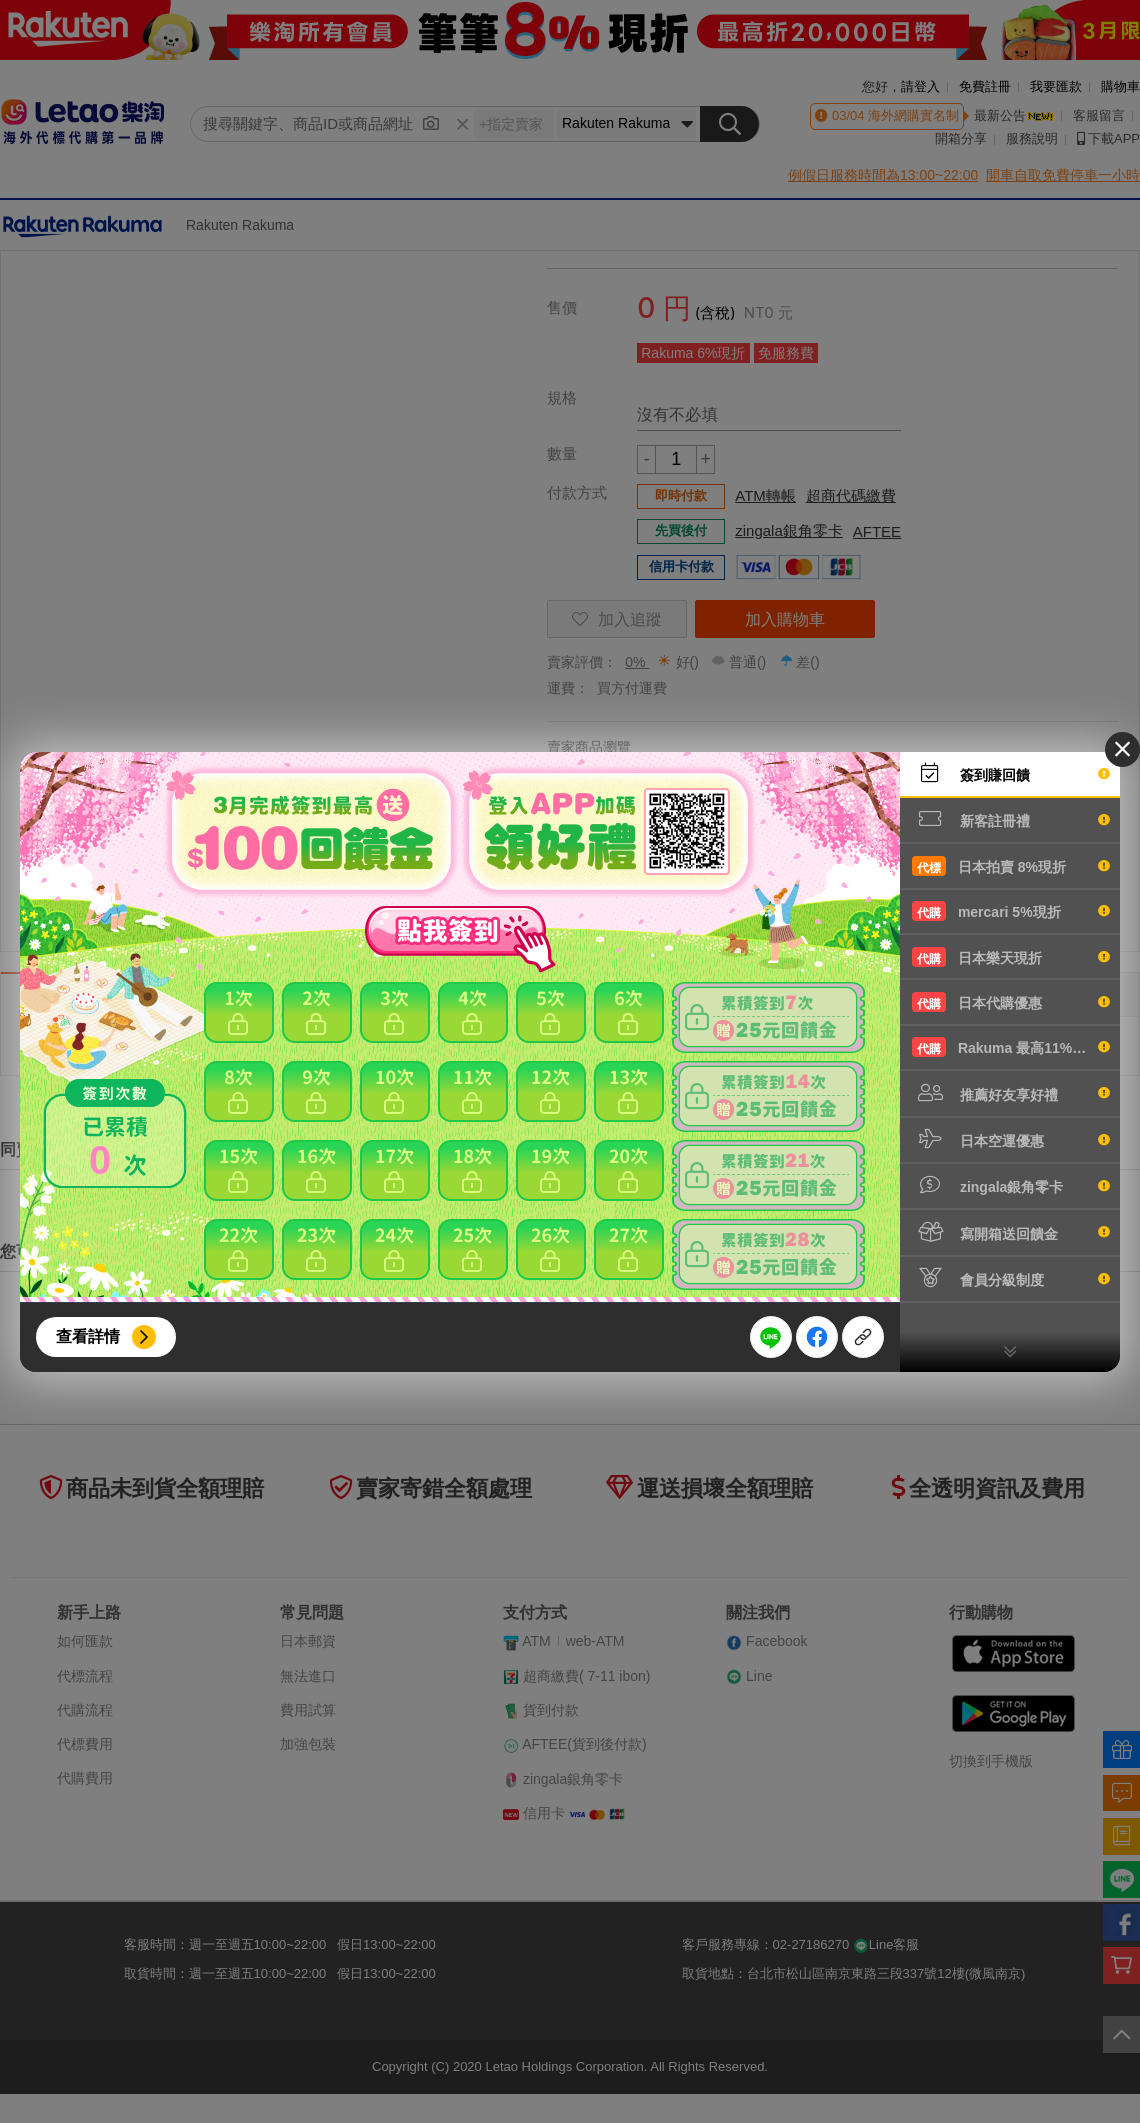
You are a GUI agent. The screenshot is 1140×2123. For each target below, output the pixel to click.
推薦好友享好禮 (1011, 1093)
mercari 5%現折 (1011, 911)
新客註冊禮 (1011, 819)
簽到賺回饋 (1011, 773)
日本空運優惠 (1011, 1139)
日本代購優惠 (1011, 1002)
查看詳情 (88, 1336)
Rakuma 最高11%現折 (1011, 1047)
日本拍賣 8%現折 (1011, 866)
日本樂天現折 (1011, 957)
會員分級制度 (1011, 1278)
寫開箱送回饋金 (1011, 1232)
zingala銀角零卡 (1011, 1185)
